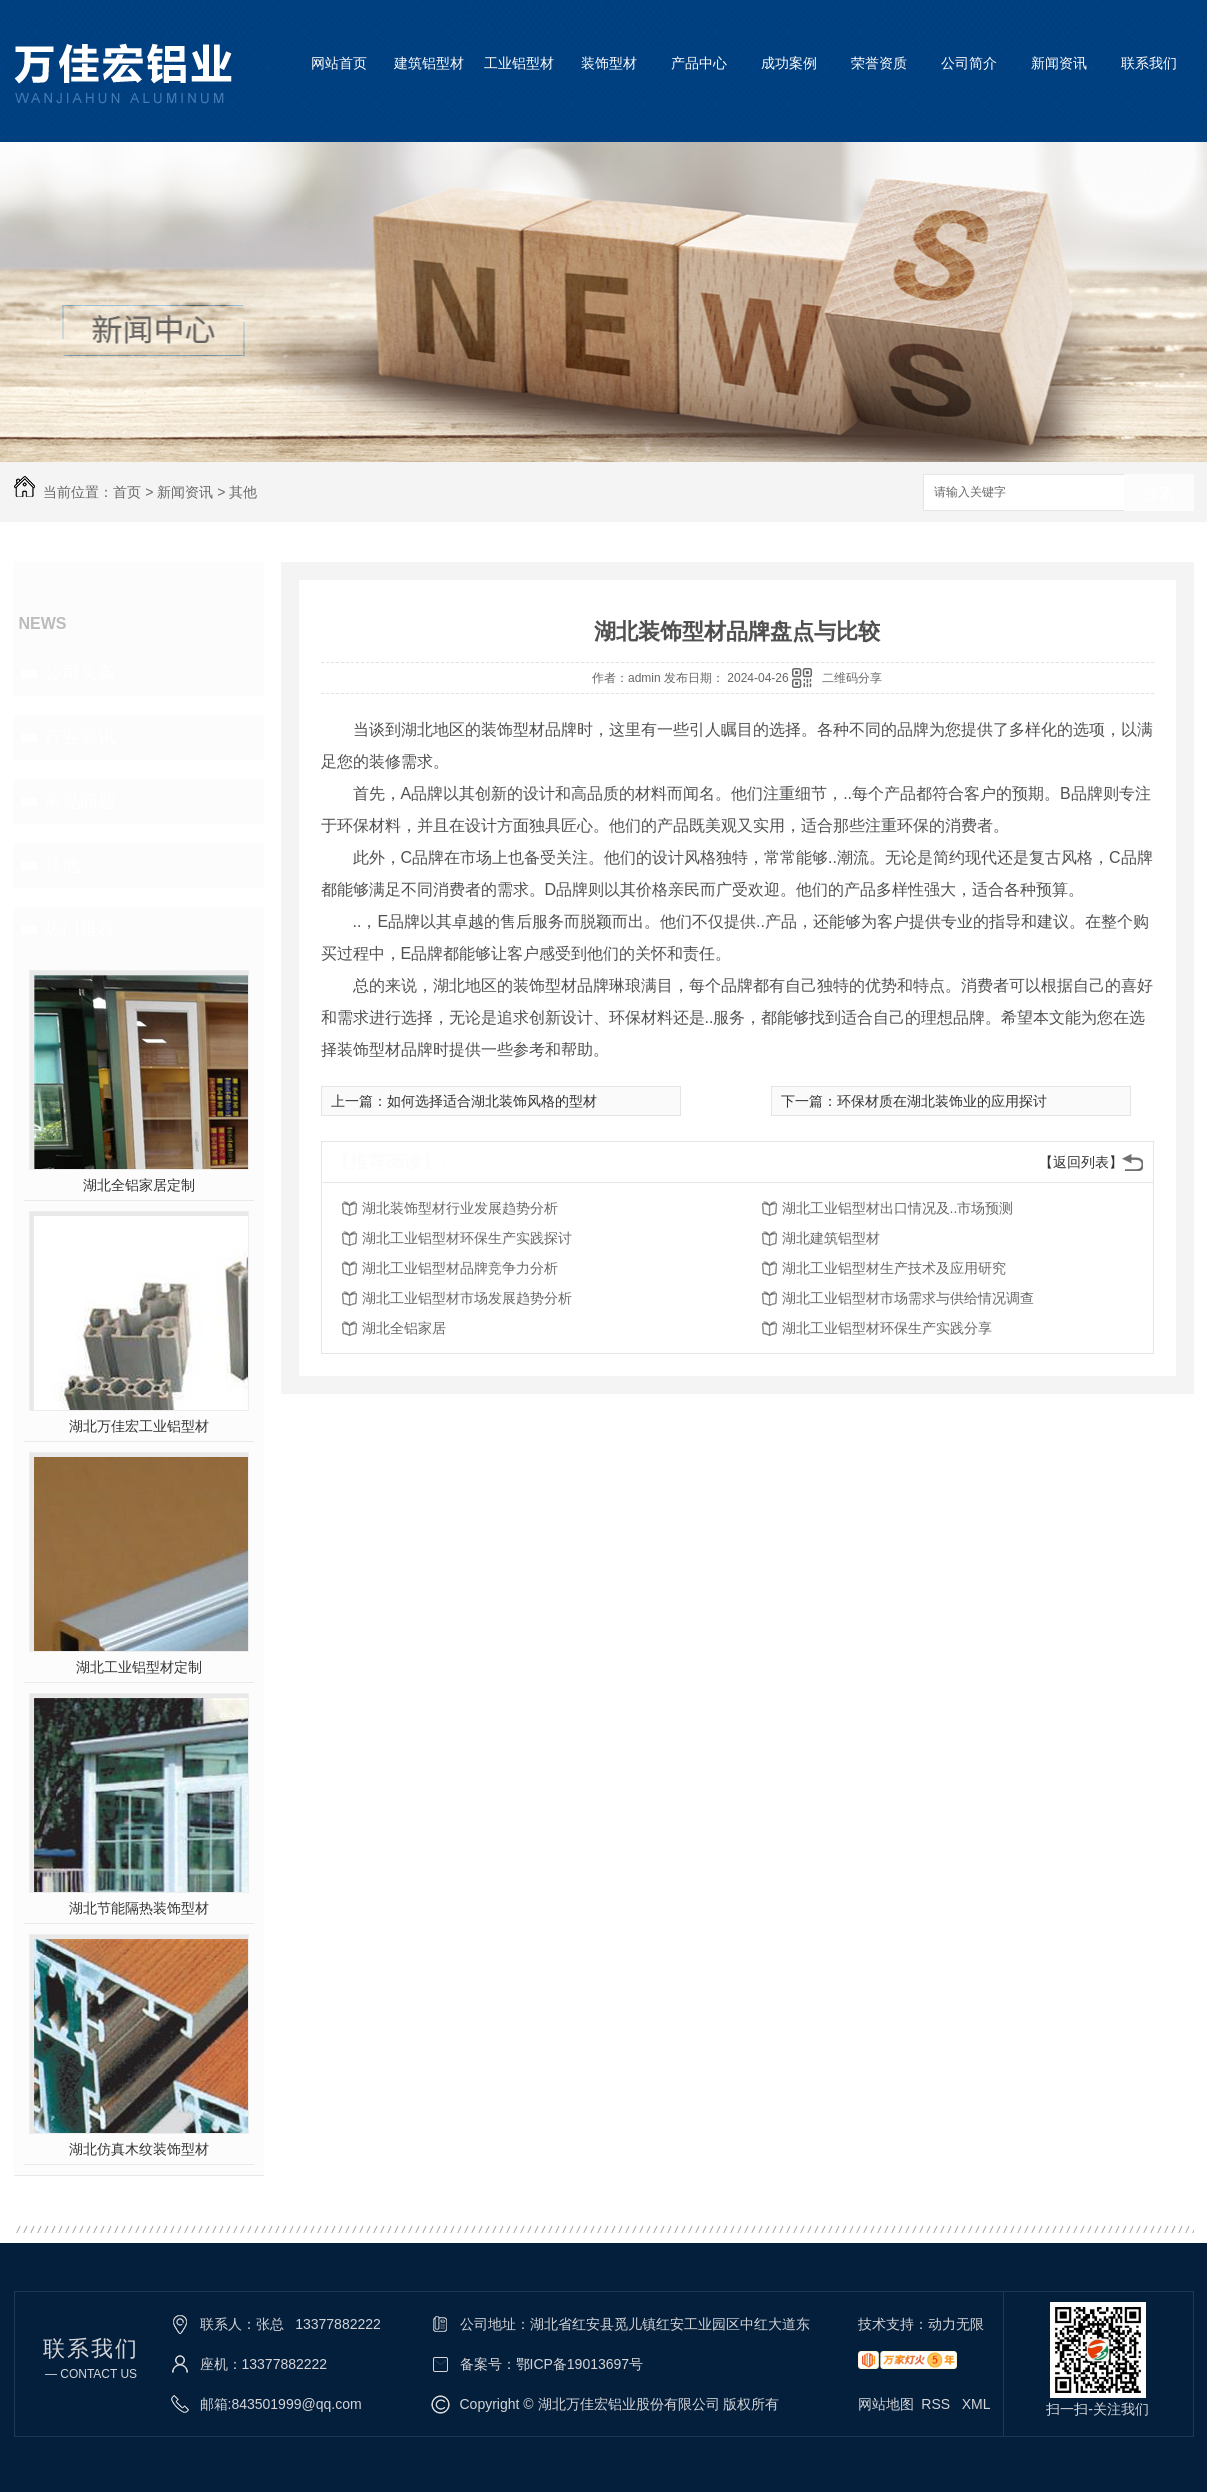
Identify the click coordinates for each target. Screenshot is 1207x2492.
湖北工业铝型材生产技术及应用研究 (894, 1268)
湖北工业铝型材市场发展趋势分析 (467, 1298)
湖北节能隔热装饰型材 (139, 1908)
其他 (243, 492)
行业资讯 (80, 737)
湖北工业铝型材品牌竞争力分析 (460, 1268)
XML (976, 2404)
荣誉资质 (879, 63)
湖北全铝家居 (404, 1328)
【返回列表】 (1081, 1162)
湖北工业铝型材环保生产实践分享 (887, 1328)
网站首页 (339, 63)
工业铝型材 (519, 63)
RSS (937, 2404)
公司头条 (80, 673)
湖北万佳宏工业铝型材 (139, 1426)
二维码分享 (852, 678)
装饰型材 (609, 63)
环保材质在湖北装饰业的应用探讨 (942, 1101)
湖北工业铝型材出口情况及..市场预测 (898, 1208)
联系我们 (1149, 63)
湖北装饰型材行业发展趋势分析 (460, 1208)
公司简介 (969, 63)
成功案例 (789, 63)
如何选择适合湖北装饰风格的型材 (492, 1101)
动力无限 (956, 2324)
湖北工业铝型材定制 (139, 1667)
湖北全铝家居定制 (139, 1185)
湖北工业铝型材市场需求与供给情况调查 (908, 1298)
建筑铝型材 (429, 63)
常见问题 (80, 801)
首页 (127, 492)
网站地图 (886, 2404)
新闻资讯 (1059, 63)
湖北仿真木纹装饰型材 (139, 2149)
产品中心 (699, 63)
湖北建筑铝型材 (831, 1238)
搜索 (1159, 493)
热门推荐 (80, 929)
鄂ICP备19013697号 (580, 2364)
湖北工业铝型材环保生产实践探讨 (467, 1238)
